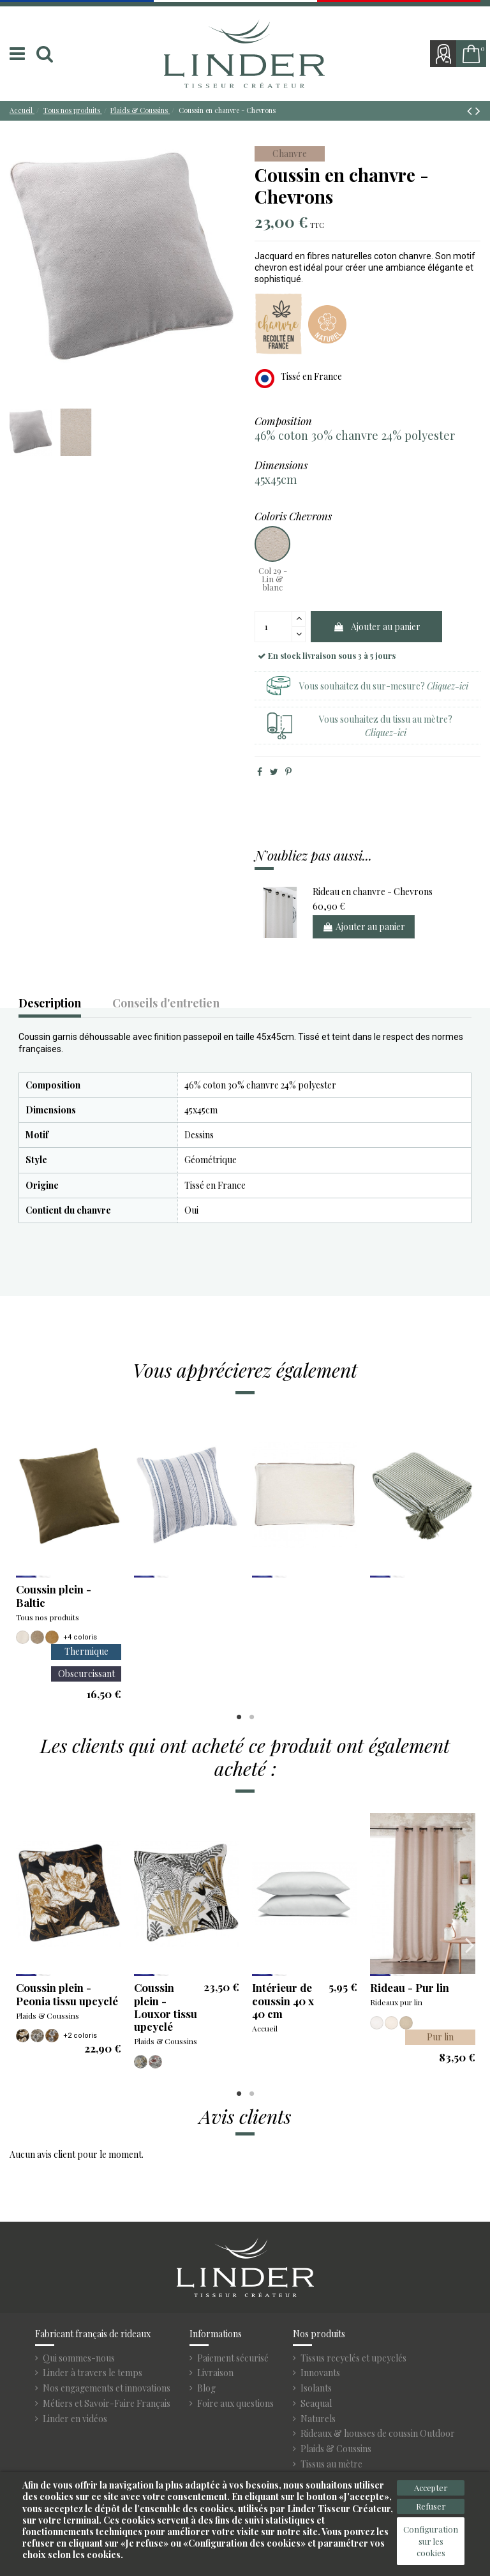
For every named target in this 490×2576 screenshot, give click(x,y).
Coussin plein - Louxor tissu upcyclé (165, 2006)
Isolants (316, 2388)
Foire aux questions (235, 2403)
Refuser (431, 2506)
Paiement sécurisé (233, 2358)
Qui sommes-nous (79, 2358)
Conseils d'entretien (165, 1004)
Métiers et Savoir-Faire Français (106, 2403)
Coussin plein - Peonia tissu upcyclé (67, 1993)
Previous (21, 1557)
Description (50, 1004)
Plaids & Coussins (336, 2449)
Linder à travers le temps (92, 2373)
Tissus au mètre (331, 2464)
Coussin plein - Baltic (53, 1595)
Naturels (318, 2419)
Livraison (215, 2373)
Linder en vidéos (75, 2419)
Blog (206, 2388)
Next (469, 1557)
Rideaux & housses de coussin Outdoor (378, 2433)
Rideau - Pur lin (409, 1987)
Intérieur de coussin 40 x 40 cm (283, 2000)
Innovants (320, 2373)
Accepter (431, 2487)
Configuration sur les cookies (430, 2540)
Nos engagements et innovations (106, 2388)
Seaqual (316, 2403)
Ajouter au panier (376, 627)
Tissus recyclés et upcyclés (353, 2358)
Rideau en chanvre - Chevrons (373, 891)
